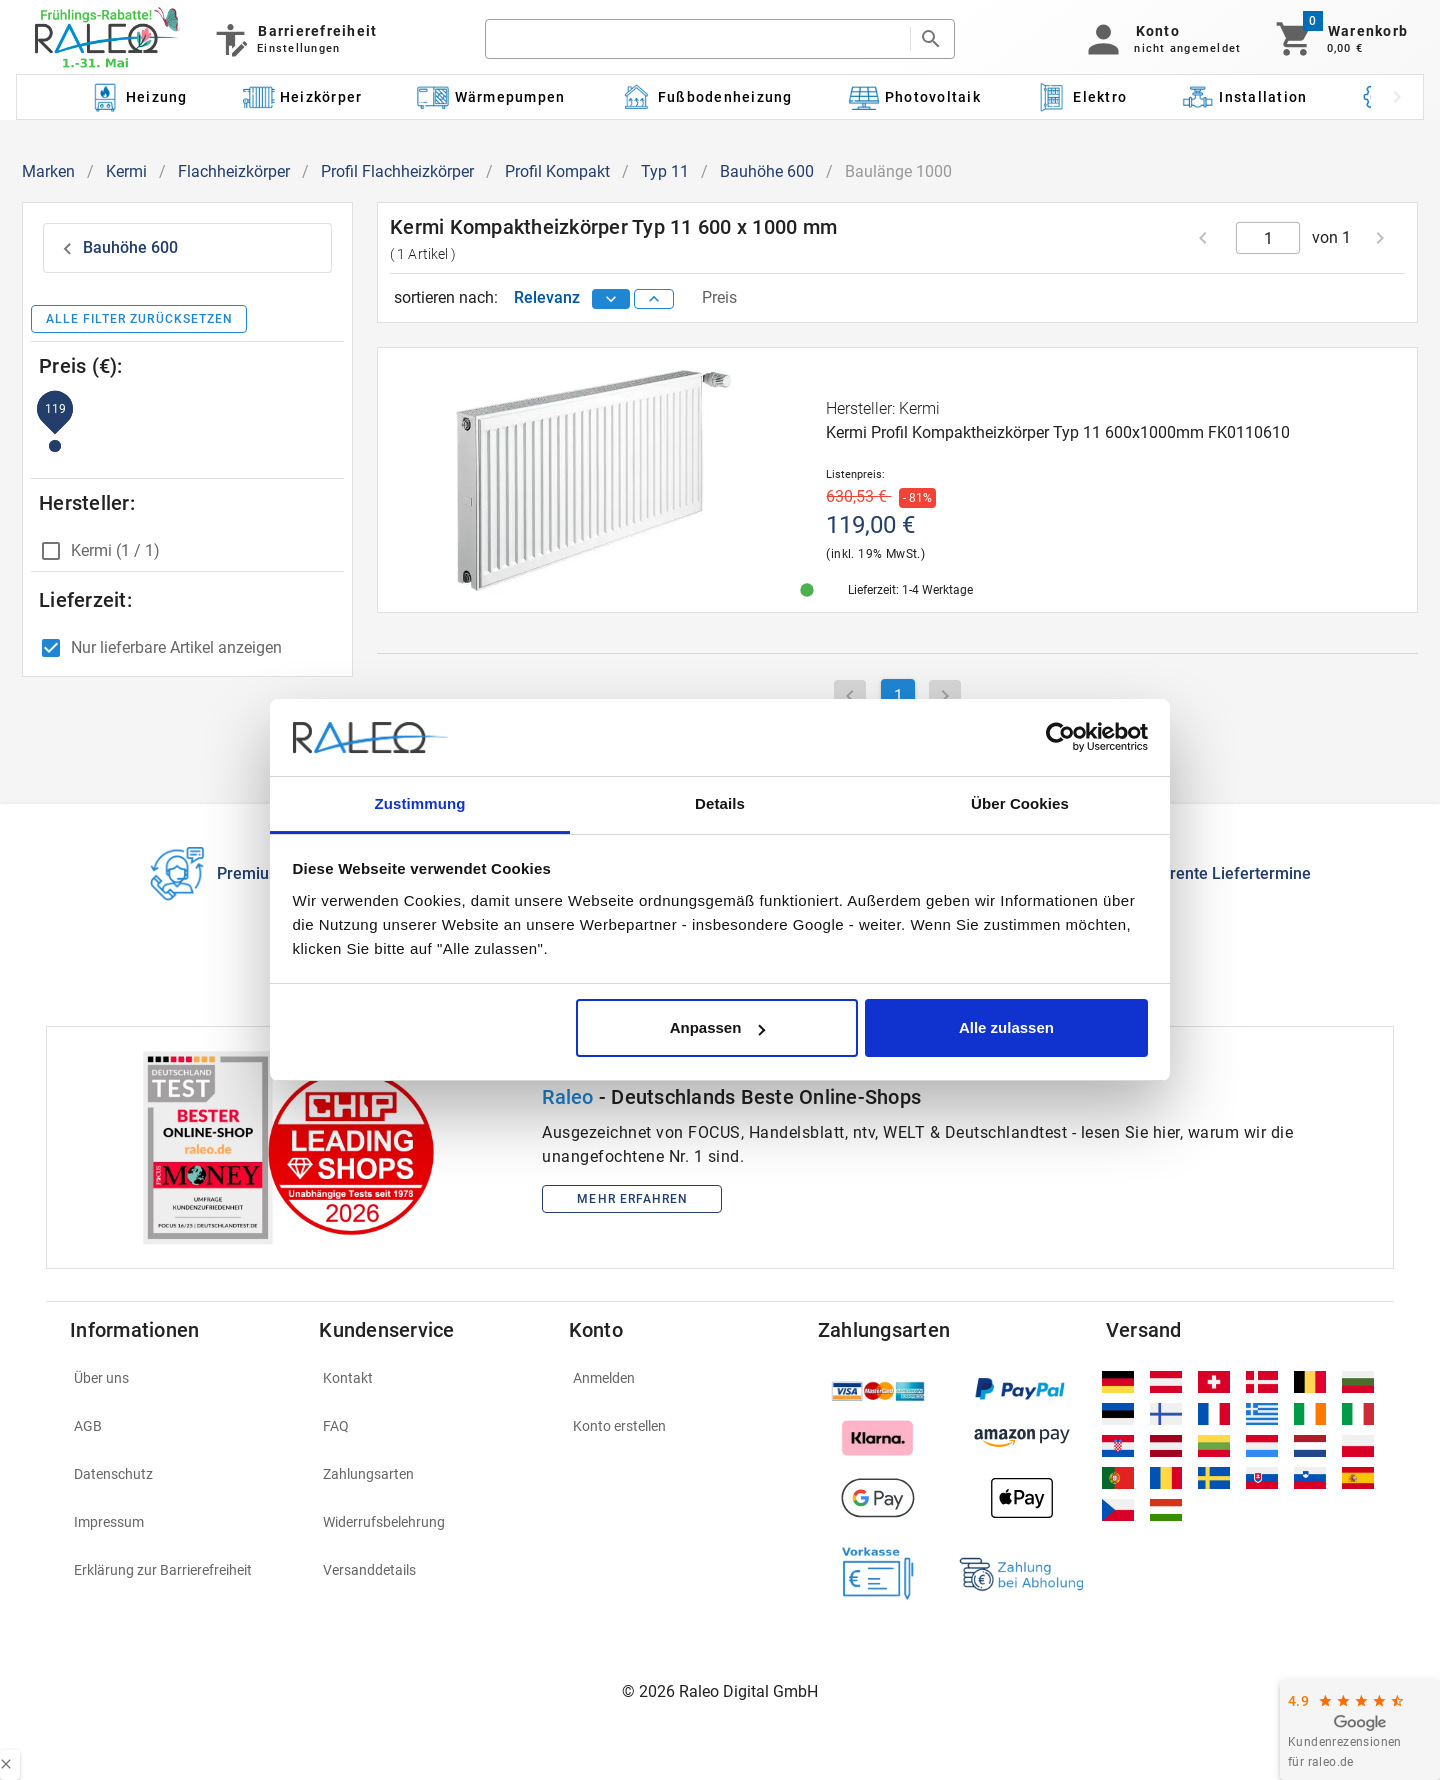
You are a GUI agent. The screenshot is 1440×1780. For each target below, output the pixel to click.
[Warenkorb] (1340, 39)
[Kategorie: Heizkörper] (302, 97)
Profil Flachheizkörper (397, 171)
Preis (719, 297)
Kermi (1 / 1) (115, 550)
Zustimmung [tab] (420, 803)
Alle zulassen (1006, 1027)
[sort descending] (611, 299)
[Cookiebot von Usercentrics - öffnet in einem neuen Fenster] (1060, 738)
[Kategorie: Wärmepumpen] (491, 97)
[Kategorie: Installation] (1245, 97)
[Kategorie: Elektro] (1081, 97)
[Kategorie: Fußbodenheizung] (706, 97)
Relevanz (549, 297)
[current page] (1268, 238)
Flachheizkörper (234, 171)
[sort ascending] (654, 299)
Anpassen (718, 1027)
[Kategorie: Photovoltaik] (914, 97)
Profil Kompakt (557, 171)
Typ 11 (665, 171)
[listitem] (182, 1378)
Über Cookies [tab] (1020, 803)
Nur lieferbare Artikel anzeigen (176, 647)
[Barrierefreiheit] (294, 39)
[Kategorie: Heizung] (138, 97)
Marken (48, 171)
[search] (697, 39)
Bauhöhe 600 (767, 171)
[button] (1160, 39)
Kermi (126, 171)
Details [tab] (720, 803)
